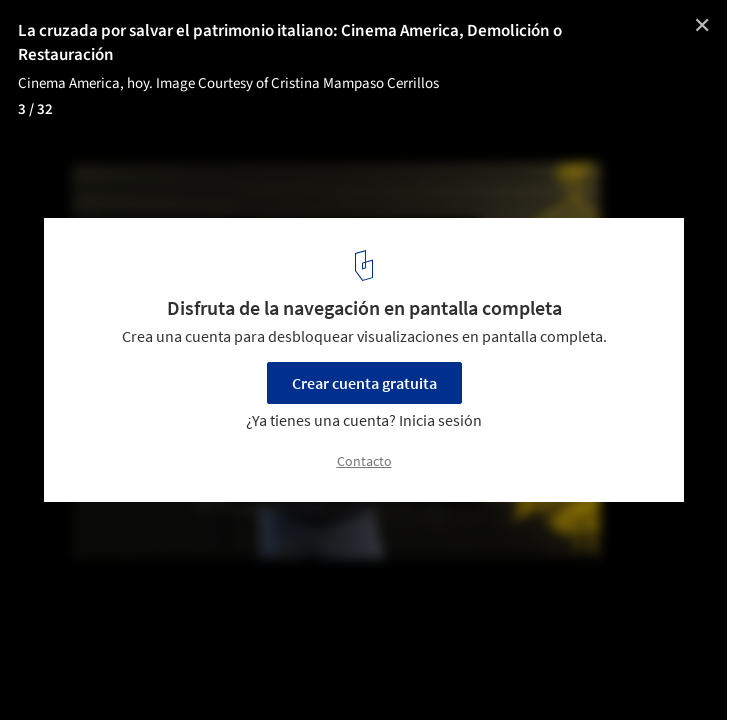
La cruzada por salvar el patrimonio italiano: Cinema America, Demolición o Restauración (290, 43)
